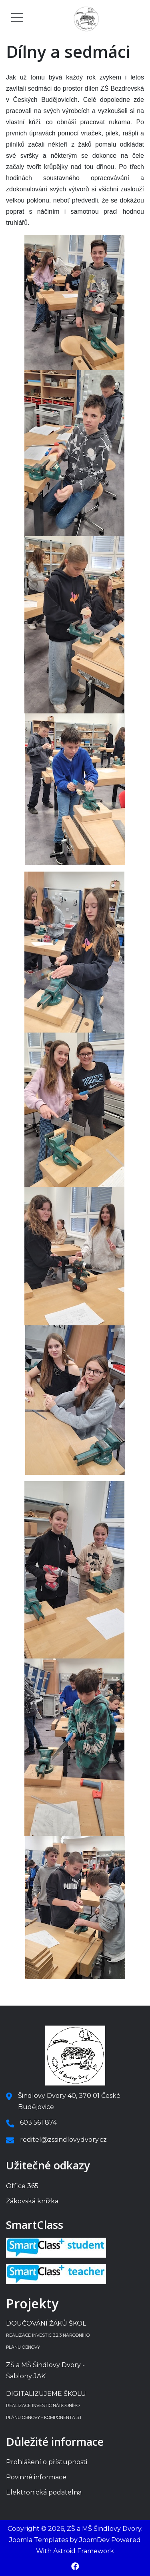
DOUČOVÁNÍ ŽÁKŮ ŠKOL (48, 2335)
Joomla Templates (38, 2540)
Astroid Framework (83, 2551)
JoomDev (94, 2540)
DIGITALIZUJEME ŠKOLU (46, 2405)
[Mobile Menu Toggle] (17, 19)
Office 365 (22, 2186)
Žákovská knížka (32, 2201)
